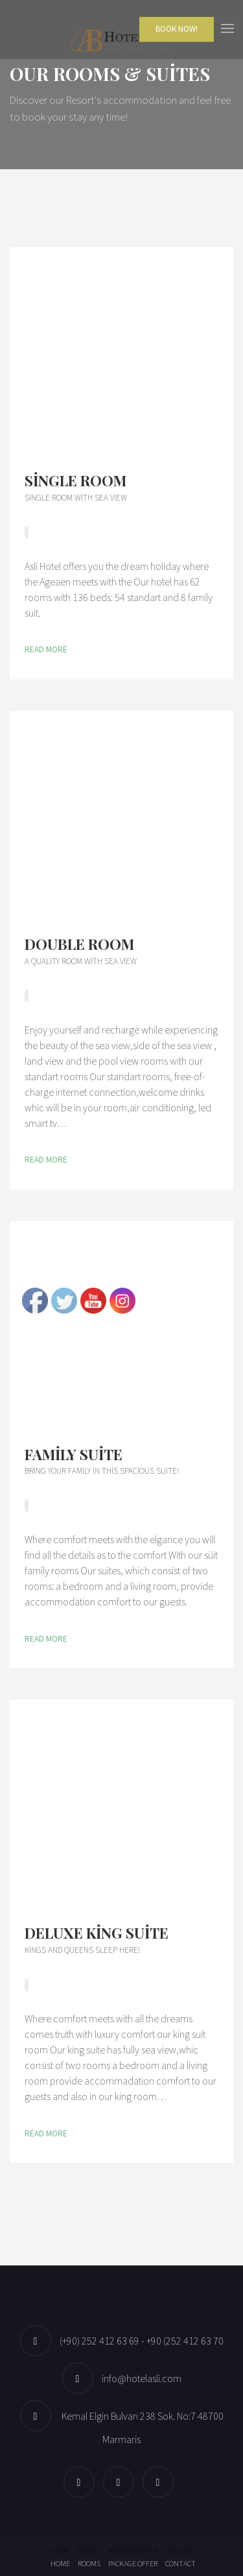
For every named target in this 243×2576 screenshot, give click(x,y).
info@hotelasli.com (141, 2378)
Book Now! (177, 28)
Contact (180, 2551)
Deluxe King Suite (96, 1933)
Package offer (132, 2551)
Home (60, 2551)
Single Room (75, 480)
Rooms (89, 2551)
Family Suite (73, 1454)
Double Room (79, 944)
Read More (46, 649)
